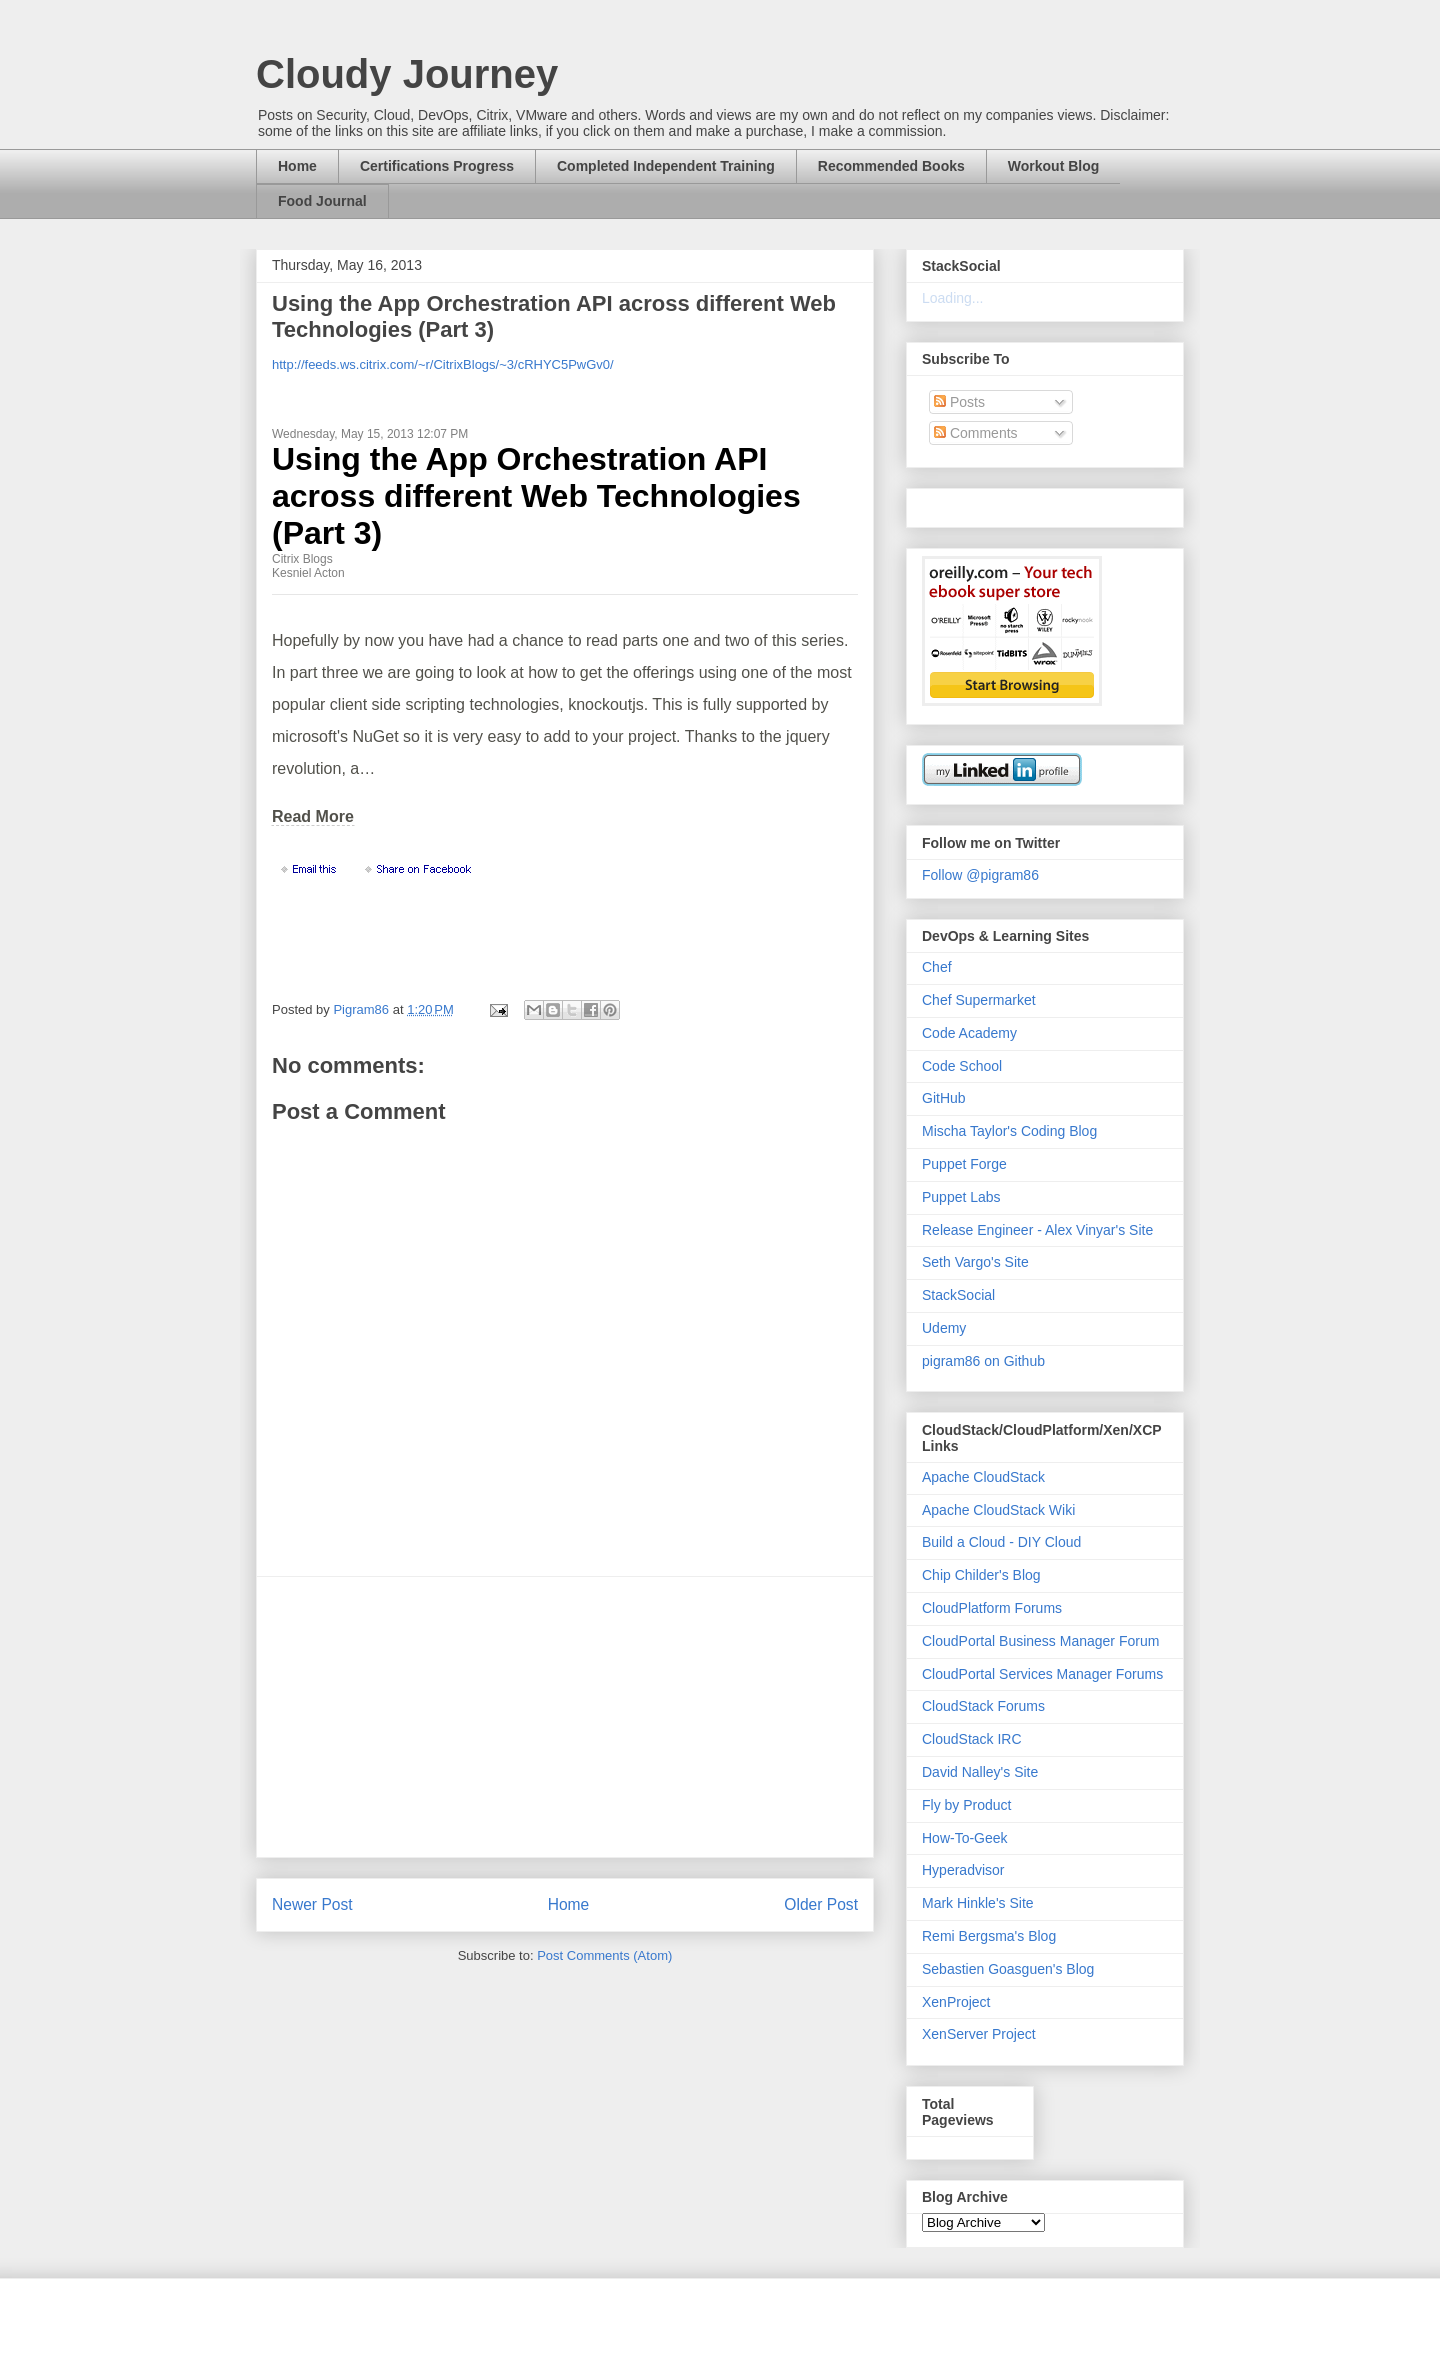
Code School (962, 1066)
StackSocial (958, 1295)
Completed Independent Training (666, 166)
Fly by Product (966, 1805)
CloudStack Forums (983, 1706)
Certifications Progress (437, 166)
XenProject (956, 2002)
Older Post (821, 1904)
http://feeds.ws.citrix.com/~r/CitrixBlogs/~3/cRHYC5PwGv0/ (443, 364)
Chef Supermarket (979, 1000)
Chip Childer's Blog (981, 1575)
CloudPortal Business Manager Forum (1040, 1641)
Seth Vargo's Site (975, 1262)
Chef (937, 967)
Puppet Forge (964, 1164)
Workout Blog (1054, 166)
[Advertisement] (565, 1717)
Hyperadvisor (963, 1870)
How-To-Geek (965, 1838)
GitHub (944, 1098)
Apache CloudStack (983, 1477)
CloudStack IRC (972, 1739)
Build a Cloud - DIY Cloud (1001, 1542)
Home (297, 166)
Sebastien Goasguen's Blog (1008, 1969)
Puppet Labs (961, 1197)
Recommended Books (891, 166)
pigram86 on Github (983, 1361)
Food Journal (322, 201)
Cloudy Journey (407, 74)
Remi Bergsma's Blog (989, 1936)
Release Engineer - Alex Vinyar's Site (1037, 1230)
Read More (313, 816)
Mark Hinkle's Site (978, 1903)
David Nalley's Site (980, 1772)
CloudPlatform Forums (992, 1608)
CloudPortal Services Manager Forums (1042, 1674)
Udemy (944, 1328)
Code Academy (969, 1033)
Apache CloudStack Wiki (998, 1510)
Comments (976, 433)
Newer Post (312, 1904)
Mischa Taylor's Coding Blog (1009, 1131)
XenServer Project (979, 2034)
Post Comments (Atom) (604, 1955)
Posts (959, 402)
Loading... (953, 298)
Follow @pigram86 (980, 875)
